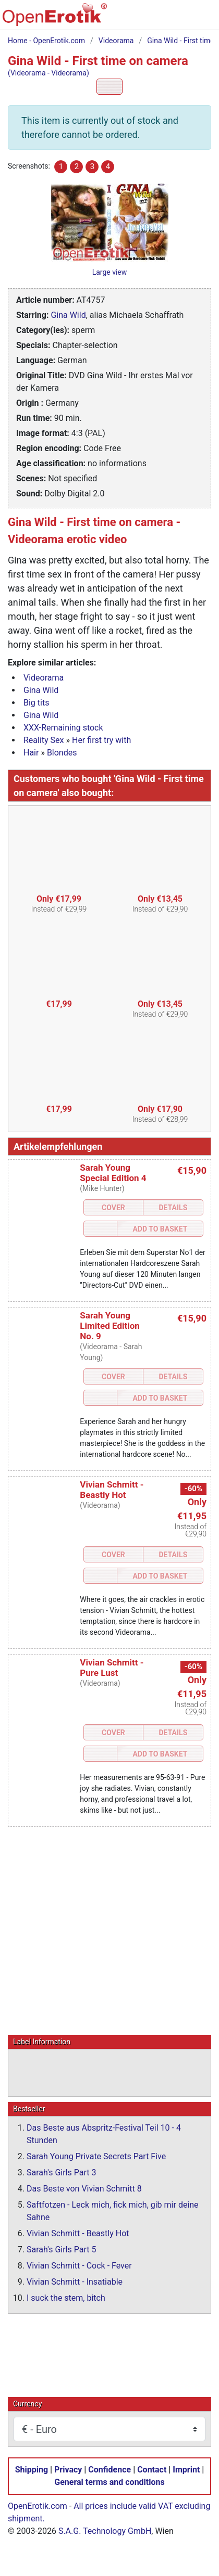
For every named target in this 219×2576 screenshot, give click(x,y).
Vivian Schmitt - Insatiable (75, 2281)
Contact (151, 2469)
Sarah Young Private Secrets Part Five (96, 2156)
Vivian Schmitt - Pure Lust (111, 1667)
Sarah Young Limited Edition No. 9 (110, 1325)
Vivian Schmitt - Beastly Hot (111, 1489)
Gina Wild (68, 315)
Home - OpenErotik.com (46, 40)
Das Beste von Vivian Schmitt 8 (84, 2188)
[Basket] (159, 18)
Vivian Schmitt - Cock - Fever (79, 2265)
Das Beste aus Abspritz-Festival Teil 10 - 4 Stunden (104, 2133)
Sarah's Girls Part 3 (61, 2172)
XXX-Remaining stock (63, 728)
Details (173, 1207)
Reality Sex (43, 740)
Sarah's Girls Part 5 (61, 2249)
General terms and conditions (109, 2482)
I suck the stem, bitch (66, 2297)
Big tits (36, 703)
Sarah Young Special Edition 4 (113, 1172)
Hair (31, 753)
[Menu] (203, 18)
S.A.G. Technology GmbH (104, 2530)
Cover (113, 1207)
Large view (109, 272)
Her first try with (101, 740)
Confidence (109, 2469)
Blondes (62, 753)
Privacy (68, 2469)
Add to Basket (159, 1229)
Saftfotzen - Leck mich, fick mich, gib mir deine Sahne (113, 2210)
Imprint (186, 2469)
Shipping (31, 2469)
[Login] (181, 18)
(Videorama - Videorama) (48, 73)
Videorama (116, 40)
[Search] (137, 18)
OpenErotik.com (37, 2505)
